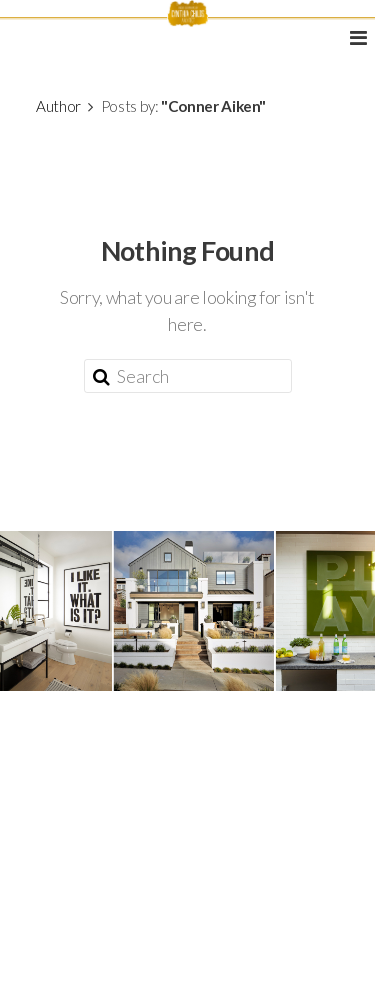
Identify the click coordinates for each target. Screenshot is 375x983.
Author (58, 106)
